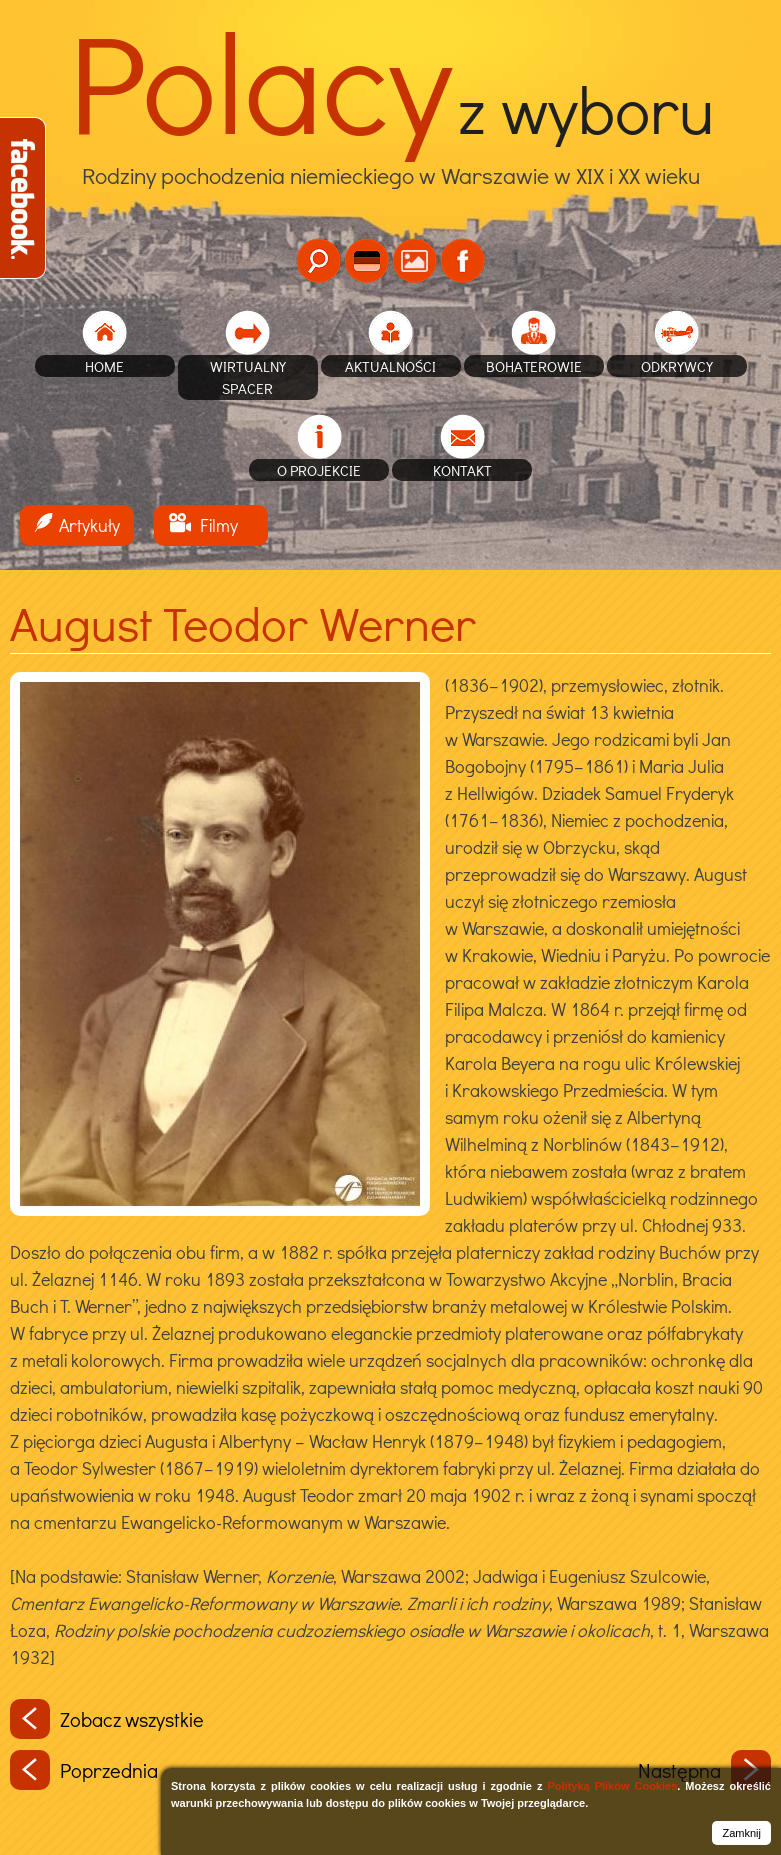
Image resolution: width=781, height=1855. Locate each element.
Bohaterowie (534, 366)
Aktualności (390, 366)
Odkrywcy (677, 366)
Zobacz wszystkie (107, 1719)
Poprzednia (84, 1770)
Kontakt (462, 470)
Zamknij (741, 1833)
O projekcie (319, 470)
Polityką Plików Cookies (612, 1786)
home (104, 366)
